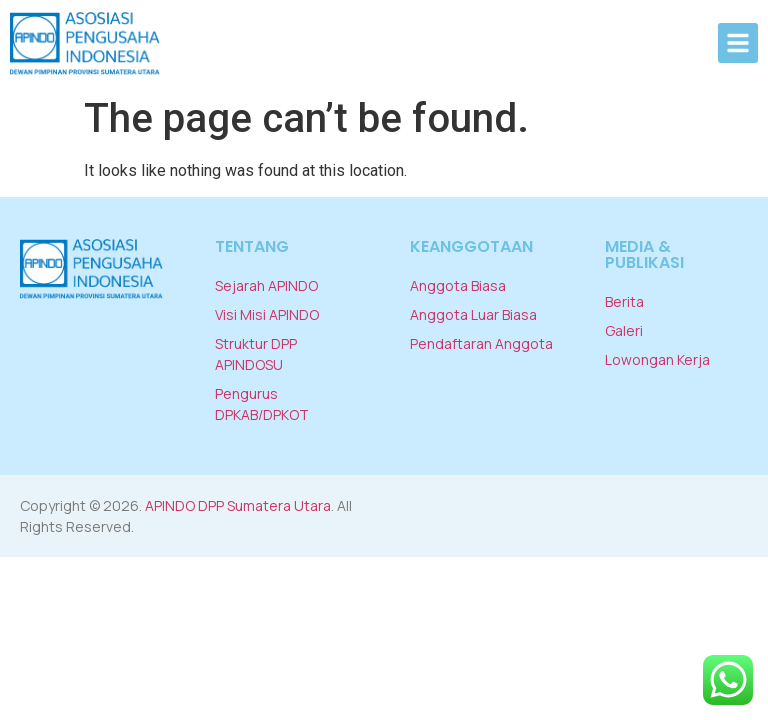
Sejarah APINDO (266, 285)
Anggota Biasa (458, 285)
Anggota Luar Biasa (473, 314)
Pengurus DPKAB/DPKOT (262, 404)
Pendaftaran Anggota (481, 343)
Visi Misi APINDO (267, 314)
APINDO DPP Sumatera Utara (238, 505)
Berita (624, 301)
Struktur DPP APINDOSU (256, 354)
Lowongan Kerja (657, 359)
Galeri (624, 330)
